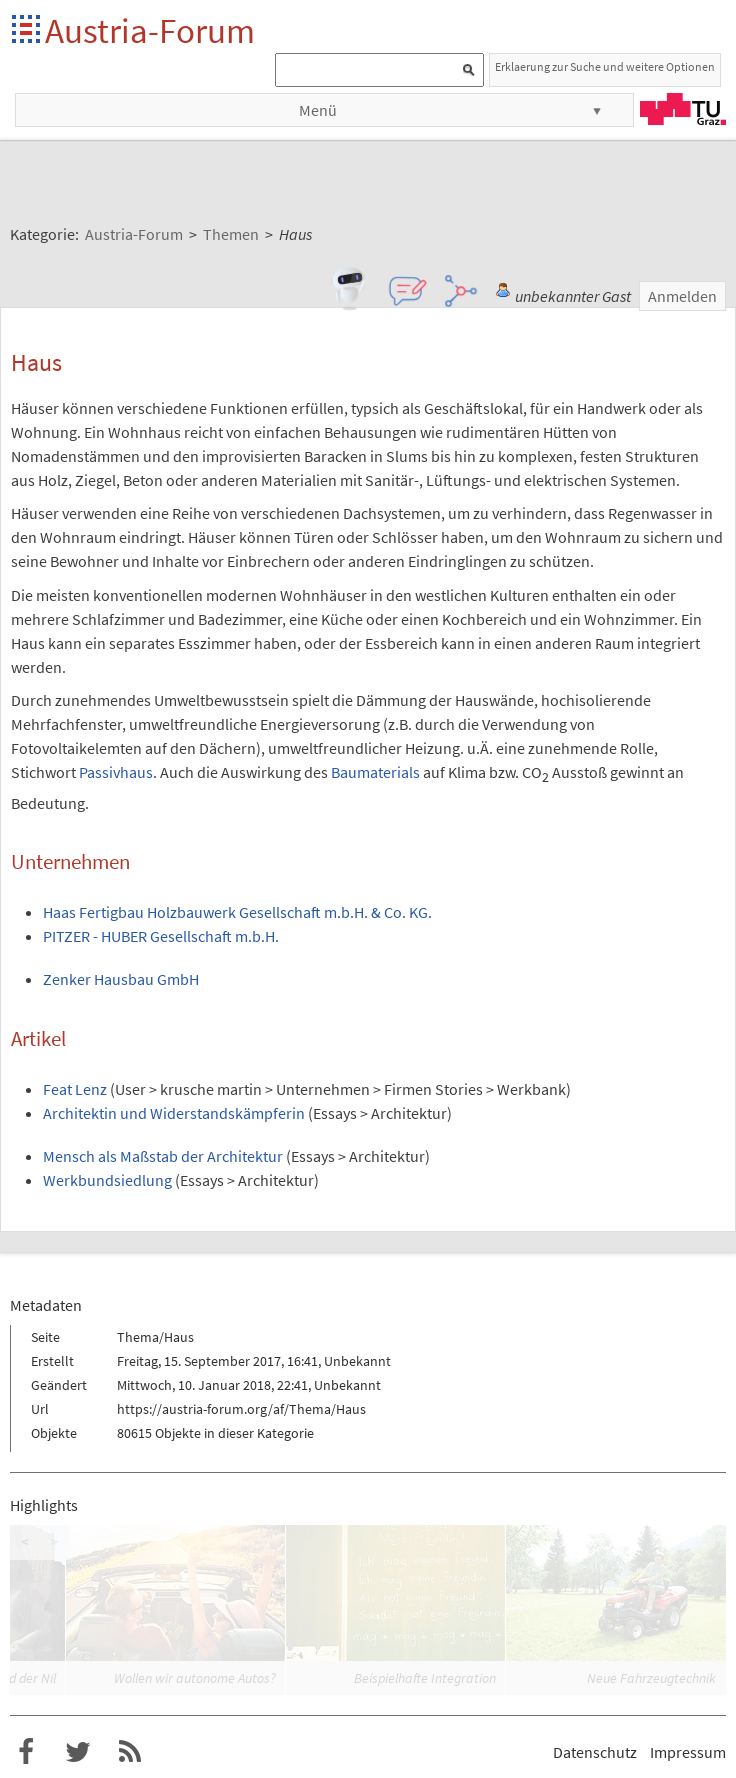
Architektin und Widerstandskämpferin (174, 1113)
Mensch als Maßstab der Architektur (163, 1156)
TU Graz (683, 109)
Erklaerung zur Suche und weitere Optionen (605, 66)
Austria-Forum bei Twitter (78, 1752)
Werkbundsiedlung (107, 1180)
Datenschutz (595, 1752)
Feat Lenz (75, 1089)
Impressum (688, 1752)
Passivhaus (116, 772)
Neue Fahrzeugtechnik (651, 1678)
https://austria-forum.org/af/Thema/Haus (241, 1409)
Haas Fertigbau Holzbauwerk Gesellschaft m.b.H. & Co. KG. (237, 912)
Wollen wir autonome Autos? (195, 1678)
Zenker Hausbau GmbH (121, 979)
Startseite (27, 30)
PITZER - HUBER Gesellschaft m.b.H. (161, 936)
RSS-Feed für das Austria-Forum (130, 1752)
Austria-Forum (150, 30)
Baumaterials (375, 772)
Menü (318, 110)
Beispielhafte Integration (425, 1678)
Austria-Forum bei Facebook (26, 1752)
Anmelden (682, 296)
